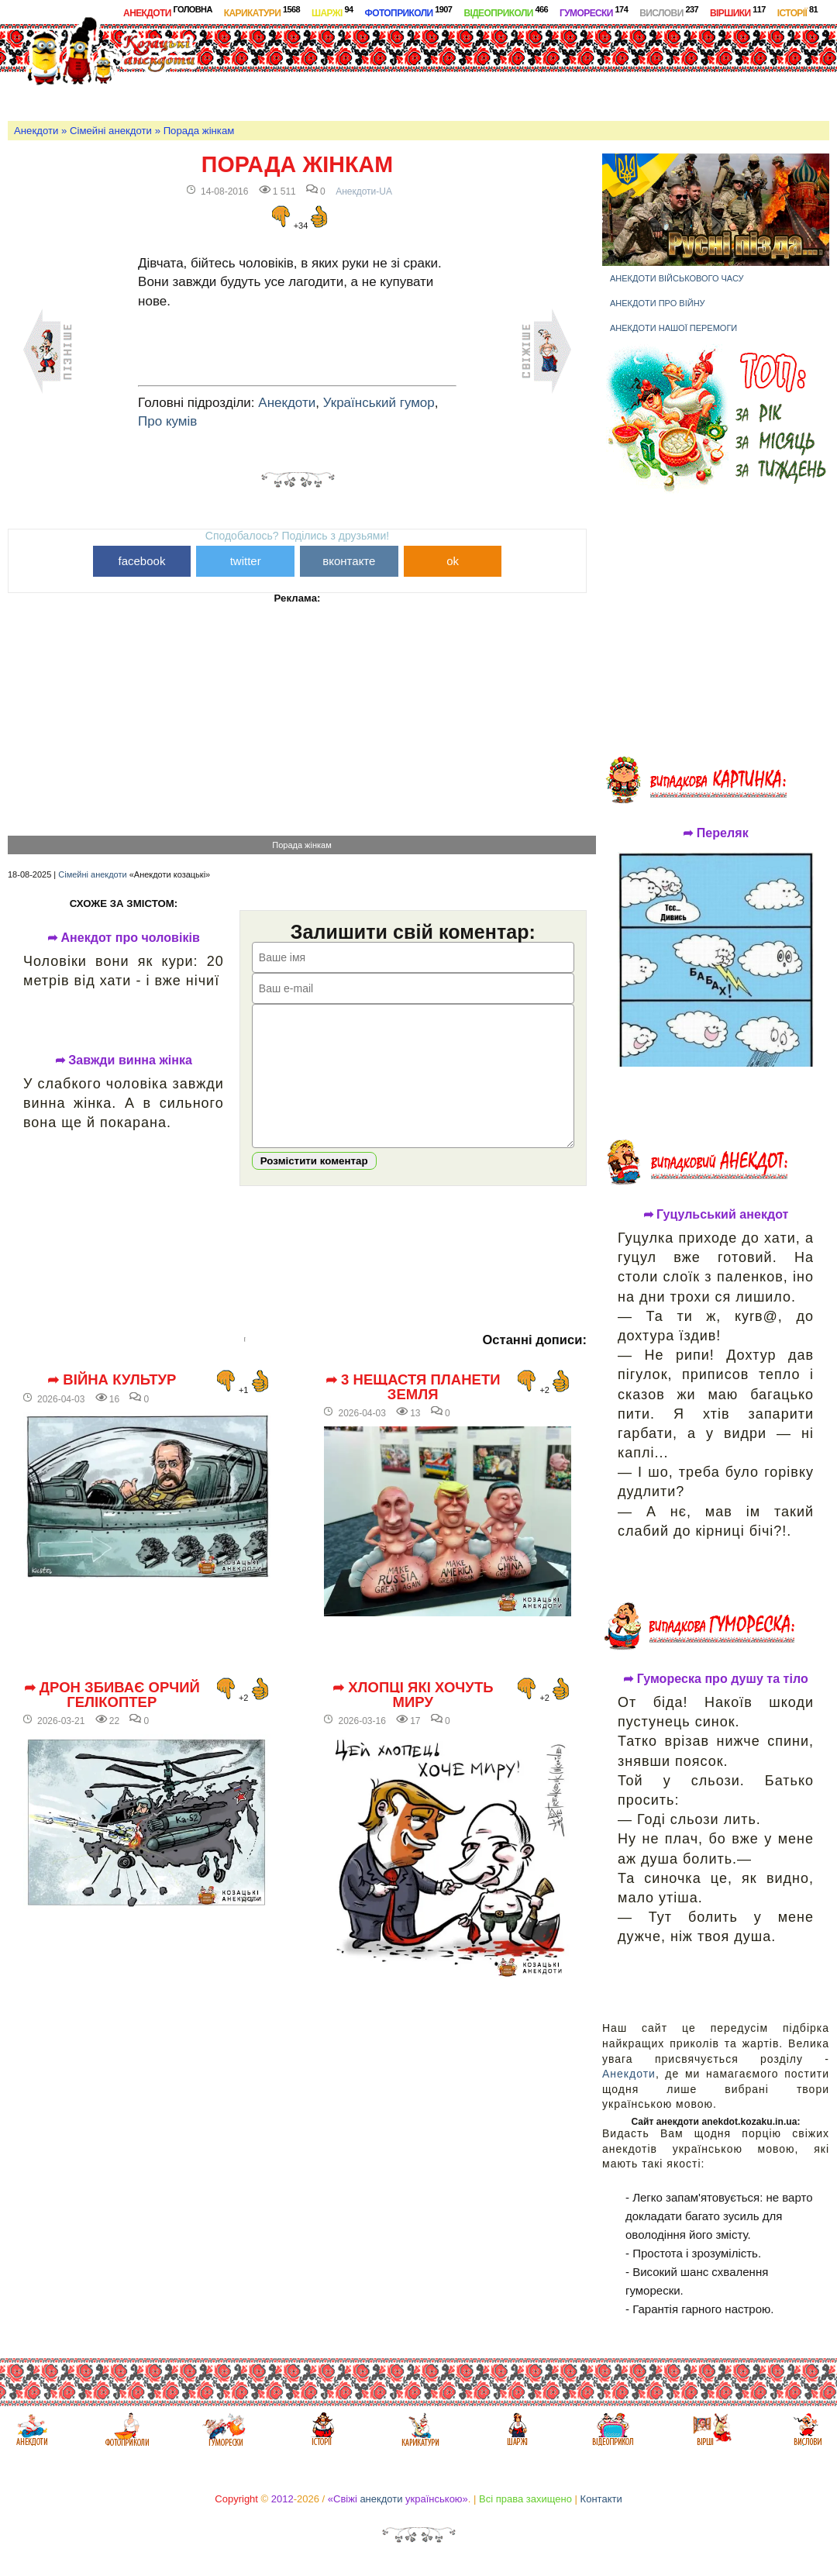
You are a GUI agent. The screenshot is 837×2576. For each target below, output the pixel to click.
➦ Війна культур (111, 1403)
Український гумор (379, 402)
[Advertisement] (536, 69)
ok (452, 560)
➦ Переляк (715, 833)
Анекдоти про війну (657, 303)
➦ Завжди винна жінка (123, 1060)
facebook (142, 560)
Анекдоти (167, 11)
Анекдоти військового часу (677, 278)
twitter (245, 560)
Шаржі (332, 11)
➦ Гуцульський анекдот (716, 1215)
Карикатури (262, 11)
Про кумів (167, 421)
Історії (797, 11)
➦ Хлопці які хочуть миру (413, 1718)
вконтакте (348, 560)
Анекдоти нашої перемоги (673, 328)
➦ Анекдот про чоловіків (123, 938)
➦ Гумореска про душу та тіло (715, 1679)
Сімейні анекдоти (111, 130)
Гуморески (594, 11)
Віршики (738, 11)
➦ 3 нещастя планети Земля (413, 1410)
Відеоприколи (505, 11)
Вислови (668, 11)
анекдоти (381, 2499)
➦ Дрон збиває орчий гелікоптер (112, 1718)
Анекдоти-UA (364, 191)
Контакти (601, 2499)
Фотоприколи (409, 11)
